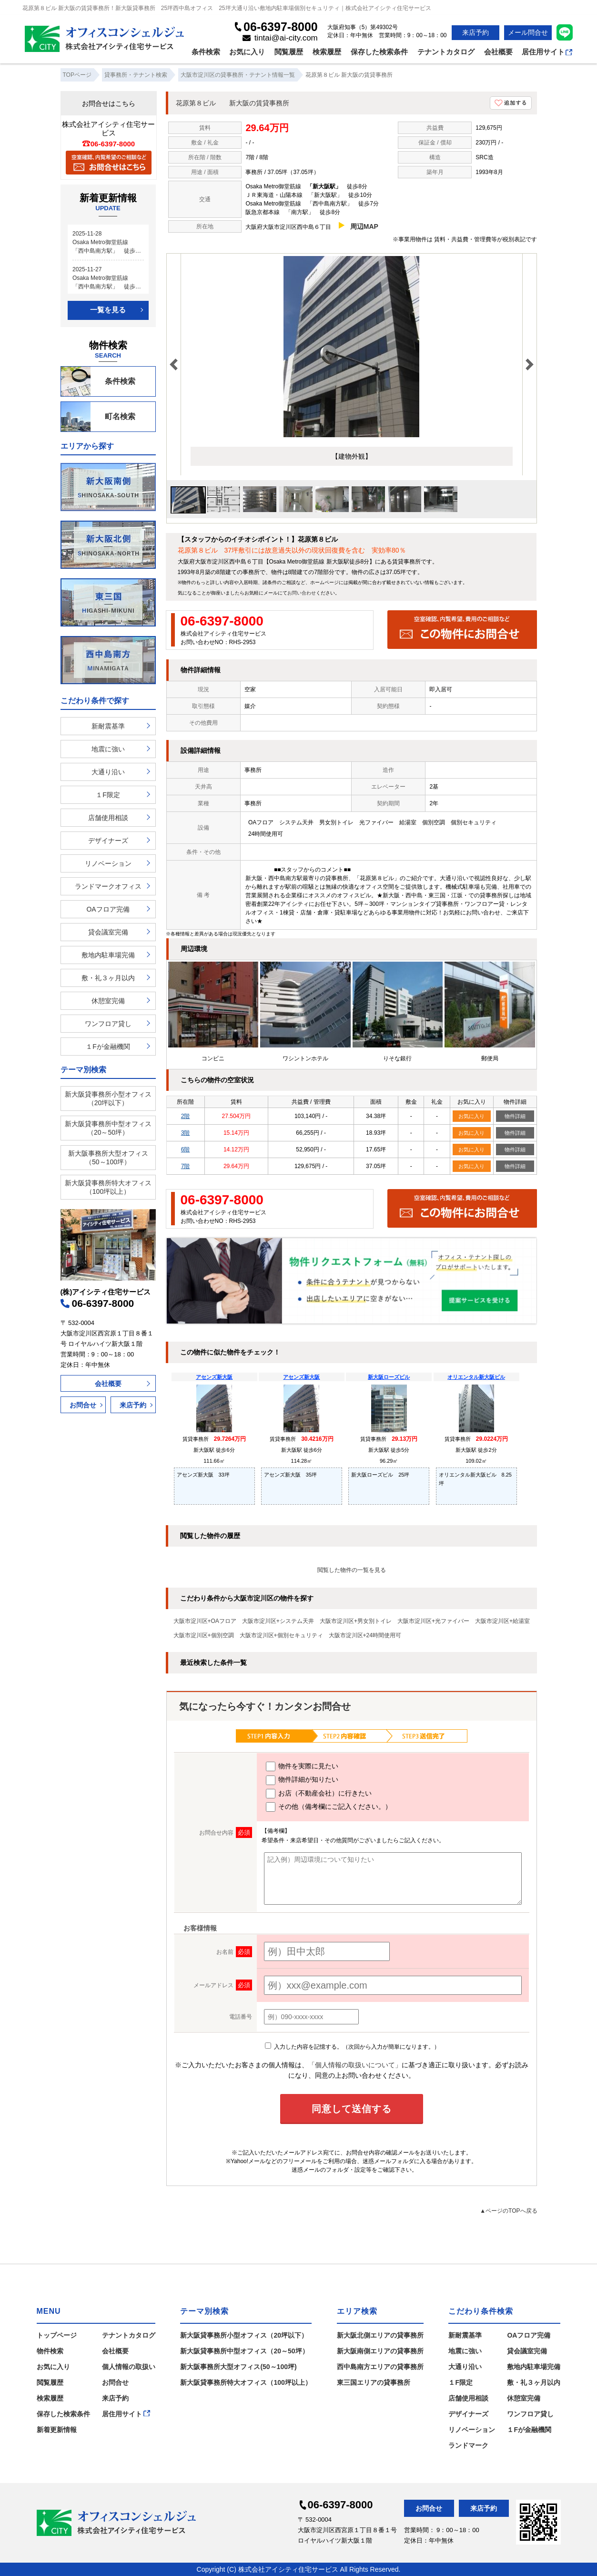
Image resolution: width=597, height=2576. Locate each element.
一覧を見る (108, 310)
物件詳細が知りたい (302, 1780)
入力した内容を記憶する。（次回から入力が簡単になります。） (352, 2046)
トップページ (57, 2335)
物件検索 (50, 2351)
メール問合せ (528, 32)
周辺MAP (364, 226)
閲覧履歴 (288, 52)
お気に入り (247, 52)
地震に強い (108, 749)
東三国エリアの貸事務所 (373, 2382)
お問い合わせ (301, 592)
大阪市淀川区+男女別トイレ (356, 1621)
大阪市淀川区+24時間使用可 (365, 1635)
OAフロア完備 (107, 909)
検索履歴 (327, 52)
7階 (185, 1166)
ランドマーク (468, 2445)
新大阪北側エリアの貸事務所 (380, 2335)
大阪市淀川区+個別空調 (203, 1635)
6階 (185, 1149)
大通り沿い (108, 772)
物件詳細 (515, 1116)
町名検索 (98, 416)
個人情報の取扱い (128, 2367)
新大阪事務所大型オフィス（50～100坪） (108, 1157)
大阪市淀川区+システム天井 (278, 1621)
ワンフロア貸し (108, 1023)
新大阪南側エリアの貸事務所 (380, 2351)
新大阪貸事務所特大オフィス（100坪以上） (108, 1187)
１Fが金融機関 (108, 1046)
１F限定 (108, 795)
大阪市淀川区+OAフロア (204, 1621)
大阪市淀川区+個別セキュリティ (281, 1635)
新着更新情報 (57, 2429)
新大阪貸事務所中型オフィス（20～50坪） (108, 1128)
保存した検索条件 (379, 52)
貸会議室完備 (108, 932)
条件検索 (206, 52)
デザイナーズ (108, 840)
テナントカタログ (446, 52)
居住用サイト (547, 52)
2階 (185, 1116)
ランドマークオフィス (108, 886)
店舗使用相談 (108, 817)
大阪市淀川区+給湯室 (502, 1621)
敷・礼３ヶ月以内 (108, 978)
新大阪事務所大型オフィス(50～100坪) (238, 2367)
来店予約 (475, 32)
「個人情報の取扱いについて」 (355, 2065)
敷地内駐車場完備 (108, 955)
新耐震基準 (108, 726)
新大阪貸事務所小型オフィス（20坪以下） (108, 1098)
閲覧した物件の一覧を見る (351, 1570)
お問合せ (83, 1405)
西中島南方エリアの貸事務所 (380, 2367)
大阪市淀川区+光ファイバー (433, 1621)
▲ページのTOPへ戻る (508, 2210)
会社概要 (498, 52)
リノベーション (108, 863)
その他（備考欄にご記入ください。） (329, 1807)
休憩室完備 (108, 1001)
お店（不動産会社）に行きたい (319, 1793)
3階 (185, 1132)
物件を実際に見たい (302, 1766)
